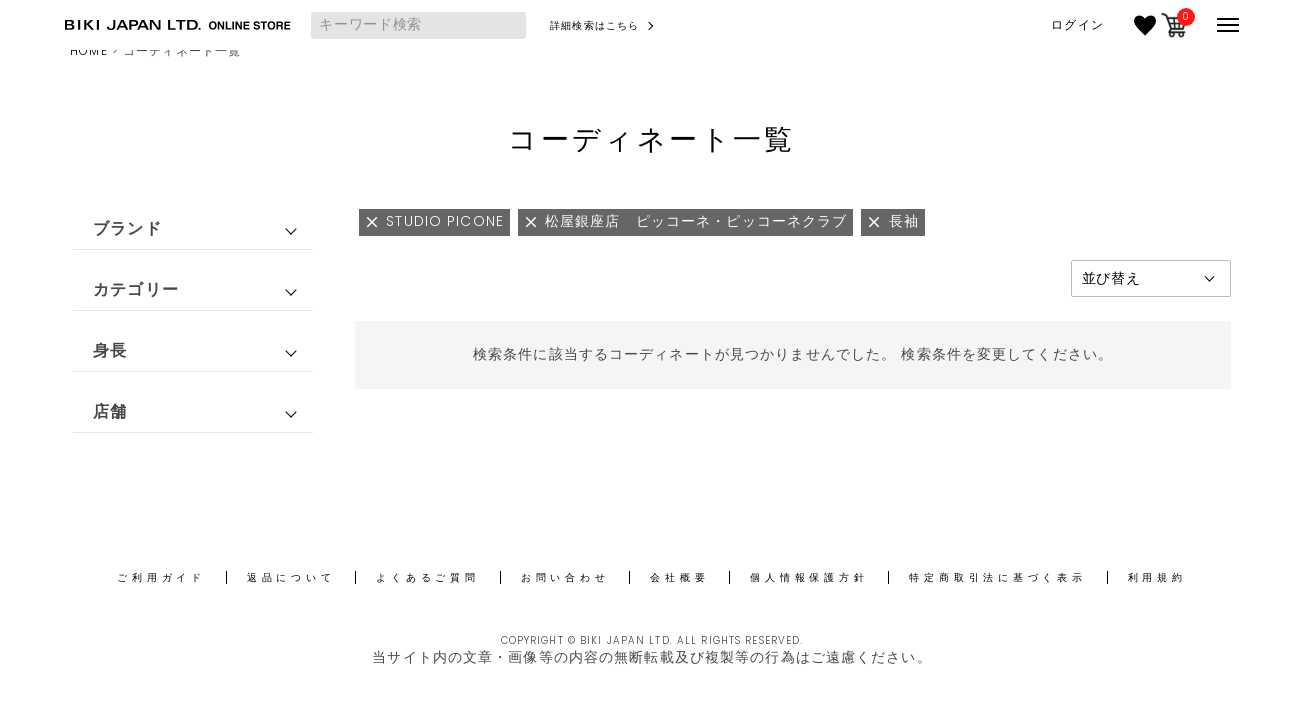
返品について (291, 577)
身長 (110, 350)
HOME (88, 50)
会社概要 (679, 577)
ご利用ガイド (161, 577)
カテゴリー (136, 289)
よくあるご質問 (427, 577)
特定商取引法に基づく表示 (997, 577)
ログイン (1077, 25)
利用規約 (1157, 577)
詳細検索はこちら (594, 25)
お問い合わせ (565, 577)
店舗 (110, 411)
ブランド (127, 228)
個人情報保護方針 (809, 577)
